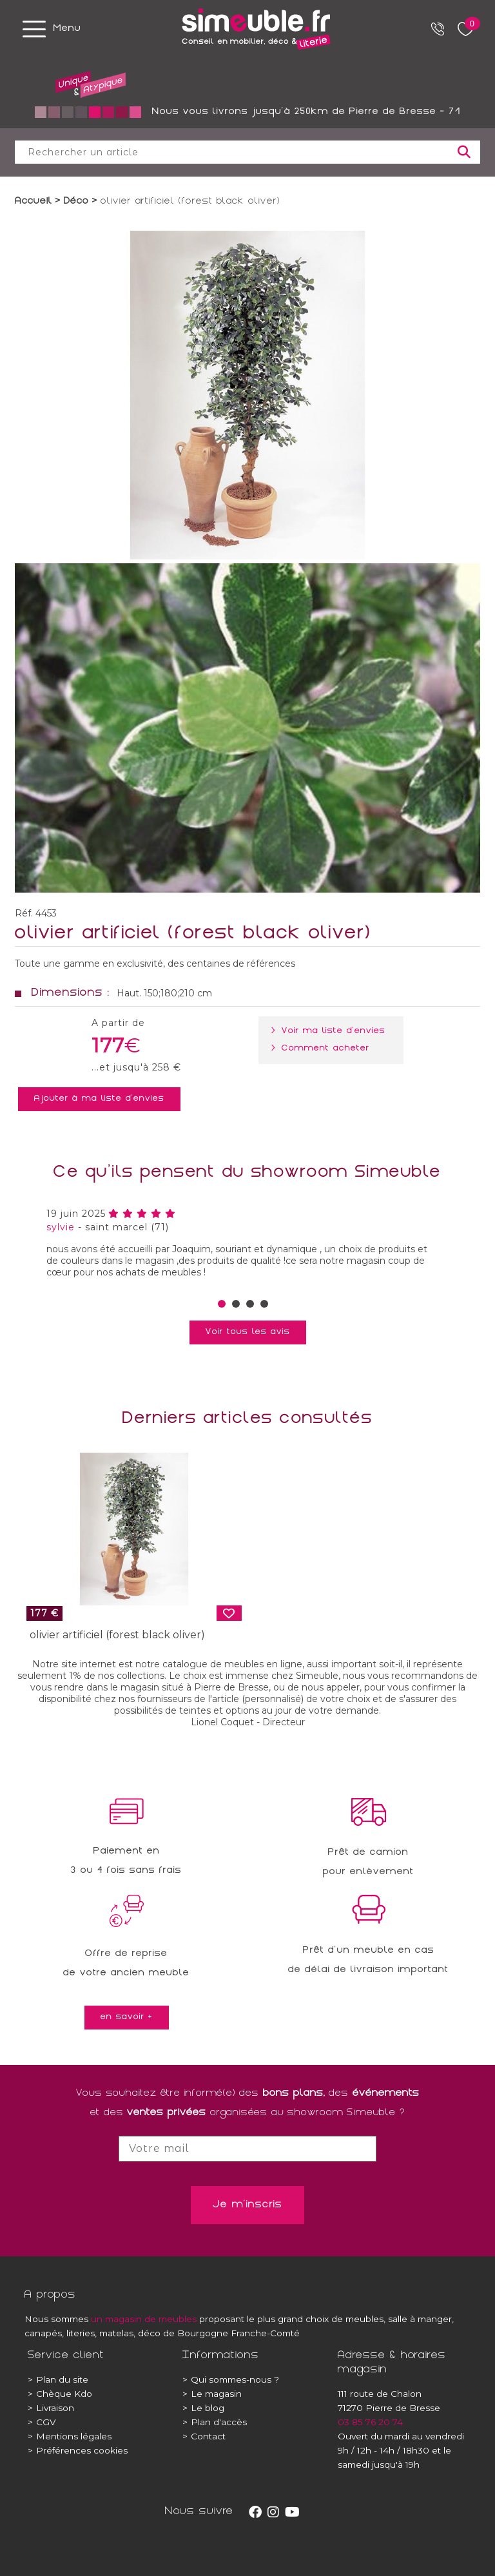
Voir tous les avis (248, 1332)
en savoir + (127, 2017)
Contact (204, 2436)
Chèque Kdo (60, 2393)
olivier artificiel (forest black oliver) (117, 1635)
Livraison (51, 2408)
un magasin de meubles (144, 2319)
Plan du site (58, 2379)
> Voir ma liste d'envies (331, 1031)
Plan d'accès (214, 2422)
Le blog (203, 2408)
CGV (42, 2422)
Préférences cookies (78, 2450)
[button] (222, 1304)
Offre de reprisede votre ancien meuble (126, 1964)
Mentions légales (70, 2436)
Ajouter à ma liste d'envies (99, 1099)
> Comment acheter (322, 1048)
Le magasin (212, 2393)
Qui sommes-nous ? (230, 2379)
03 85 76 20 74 (370, 2422)
